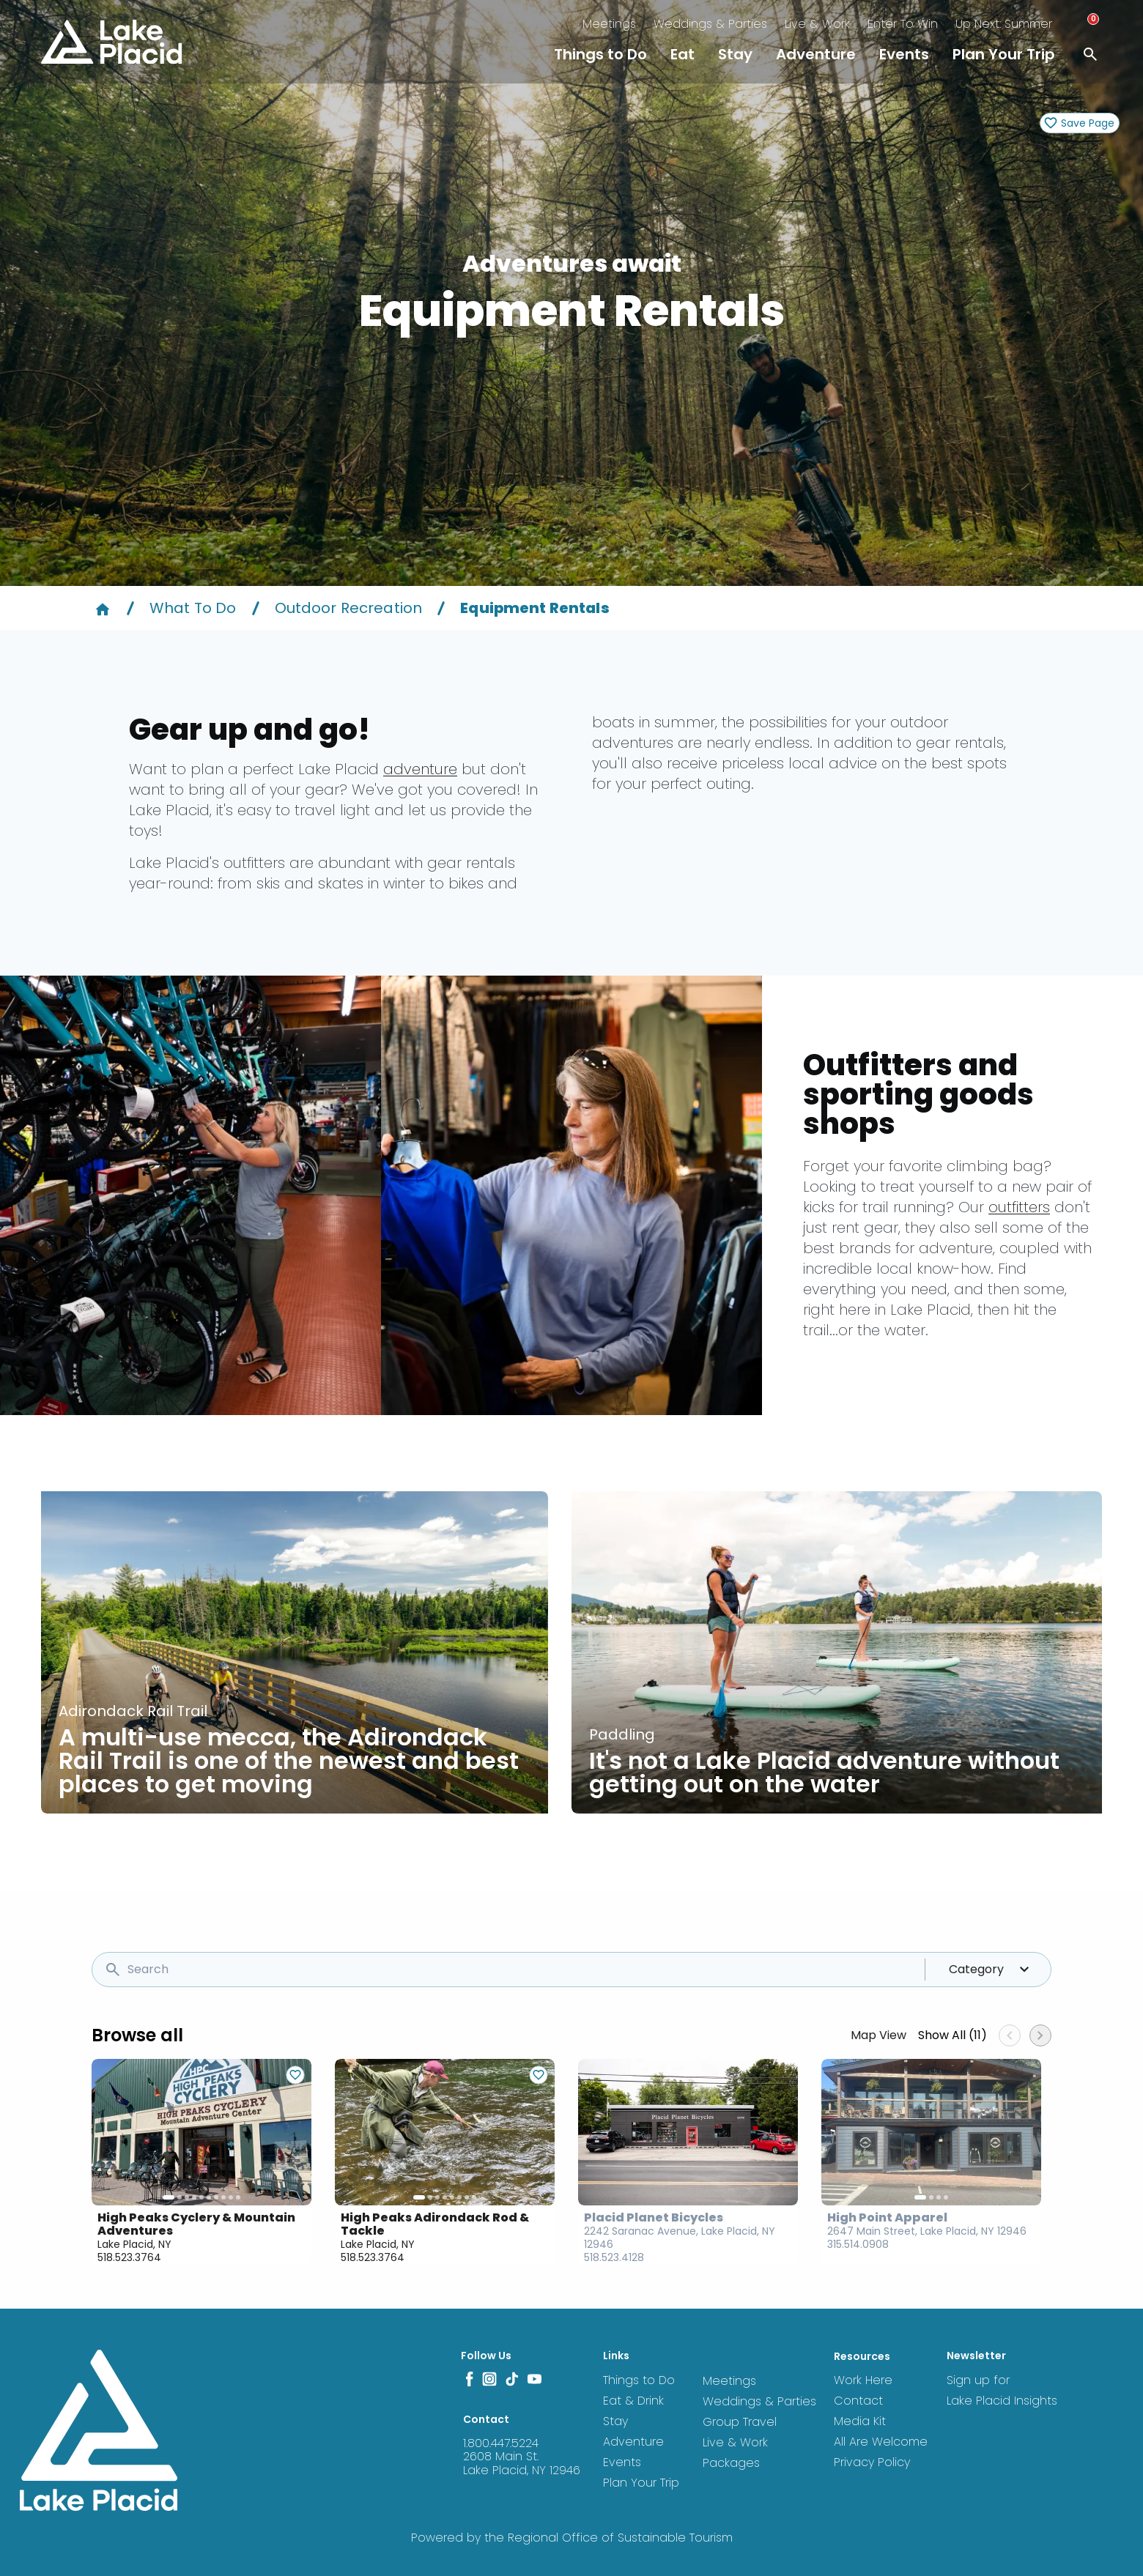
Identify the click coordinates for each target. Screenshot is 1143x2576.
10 (238, 2197)
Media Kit (860, 2421)
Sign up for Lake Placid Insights (1002, 2390)
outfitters (1019, 1207)
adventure (420, 769)
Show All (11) (952, 2035)
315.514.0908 (858, 2244)
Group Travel (740, 2421)
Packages (731, 2462)
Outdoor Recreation (349, 608)
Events (904, 54)
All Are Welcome (881, 2441)
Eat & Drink (633, 2400)
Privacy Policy (872, 2462)
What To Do (193, 608)
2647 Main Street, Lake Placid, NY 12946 (927, 2231)
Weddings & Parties (710, 23)
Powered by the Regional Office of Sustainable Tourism (572, 2538)
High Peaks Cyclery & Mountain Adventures (196, 2224)
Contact (858, 2400)
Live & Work (817, 23)
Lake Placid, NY (134, 2244)
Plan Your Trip (1003, 54)
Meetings (609, 23)
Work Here (863, 2380)
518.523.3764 (129, 2257)
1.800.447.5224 (501, 2443)
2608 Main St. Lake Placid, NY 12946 (521, 2463)
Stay (735, 54)
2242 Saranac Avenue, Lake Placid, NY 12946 (679, 2237)
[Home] (102, 608)
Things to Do (600, 54)
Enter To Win (903, 23)
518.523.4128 (614, 2257)
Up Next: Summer (1003, 23)
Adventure (816, 54)
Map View (878, 2035)
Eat (682, 54)
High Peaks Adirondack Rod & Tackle (435, 2224)
